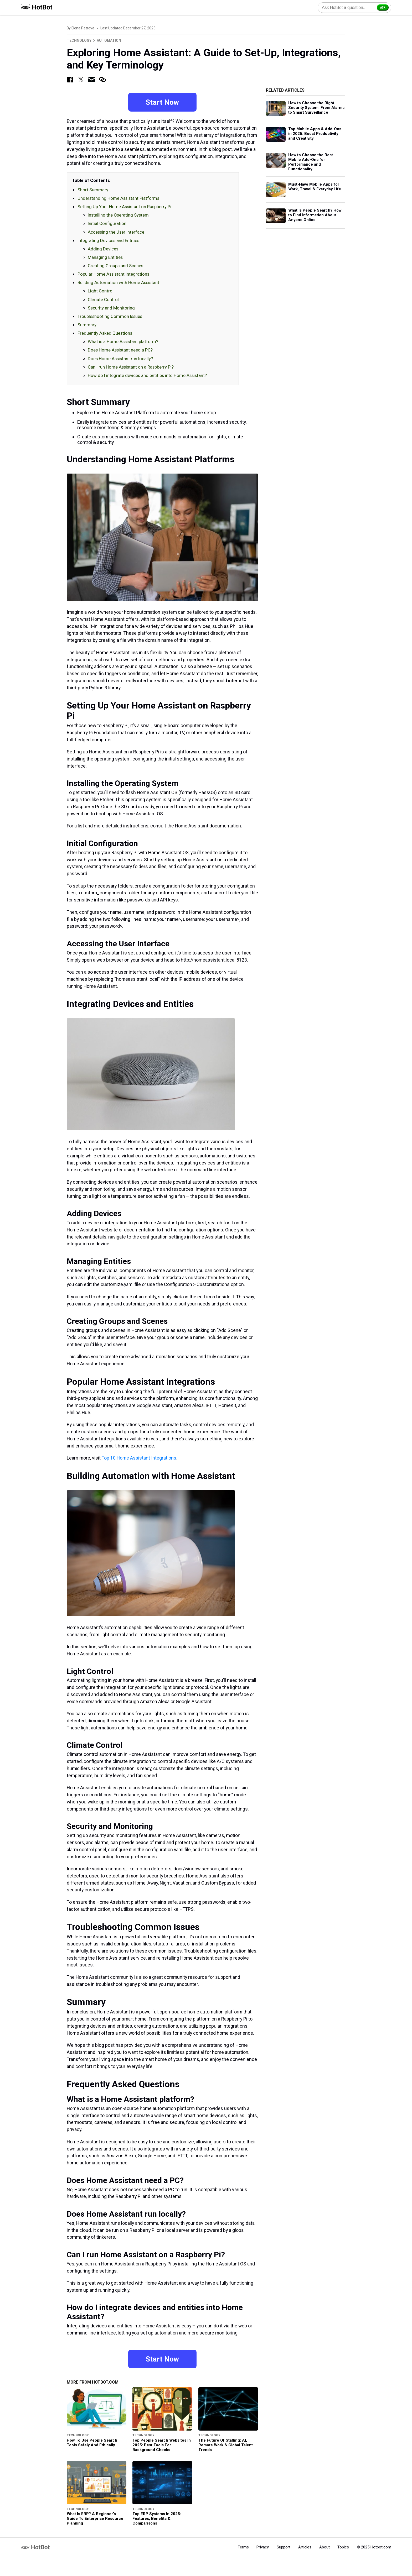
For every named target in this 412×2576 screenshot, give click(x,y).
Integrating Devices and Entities (108, 240)
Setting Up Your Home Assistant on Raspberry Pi (124, 206)
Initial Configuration (107, 224)
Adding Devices (103, 249)
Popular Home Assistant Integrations (113, 274)
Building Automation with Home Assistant (118, 283)
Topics (343, 2548)
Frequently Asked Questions (105, 333)
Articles (304, 2548)
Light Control (101, 291)
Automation (109, 40)
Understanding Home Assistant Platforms (118, 198)
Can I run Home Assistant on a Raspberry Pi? (131, 367)
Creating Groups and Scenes (115, 266)
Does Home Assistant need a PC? (120, 350)
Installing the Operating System (118, 215)
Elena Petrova (82, 28)
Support (283, 2548)
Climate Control (103, 299)
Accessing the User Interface (116, 232)
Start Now (162, 102)
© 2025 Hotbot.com (374, 2548)
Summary (87, 325)
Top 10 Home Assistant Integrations (139, 1458)
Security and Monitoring (111, 308)
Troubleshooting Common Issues (110, 316)
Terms (243, 2548)
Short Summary (93, 190)
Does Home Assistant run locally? (120, 358)
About (324, 2548)
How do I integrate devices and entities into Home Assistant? (147, 375)
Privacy (262, 2548)
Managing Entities (105, 257)
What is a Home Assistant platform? (123, 342)
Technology (79, 40)
